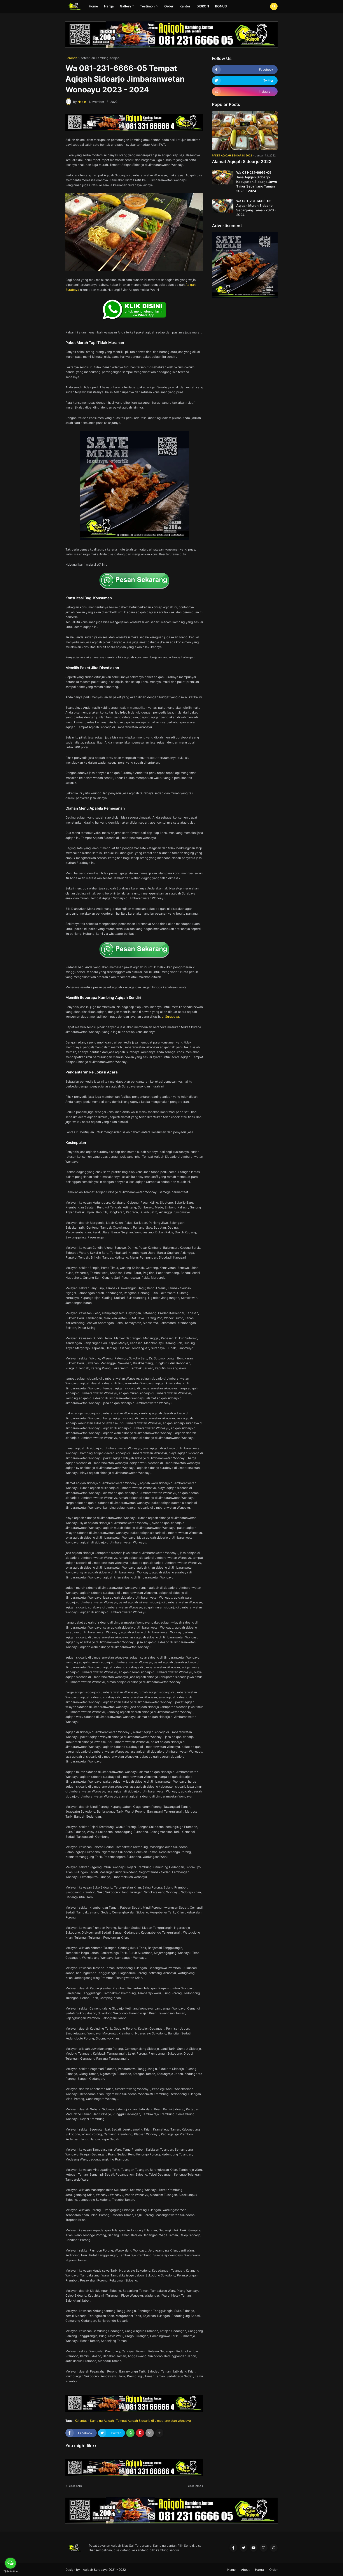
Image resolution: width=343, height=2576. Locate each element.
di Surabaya (170, 1016)
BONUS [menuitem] (221, 6)
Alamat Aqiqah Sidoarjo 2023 (241, 161)
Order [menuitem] (168, 6)
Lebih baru (75, 2486)
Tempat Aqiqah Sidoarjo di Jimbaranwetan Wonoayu (153, 2420)
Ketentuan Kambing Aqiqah (99, 58)
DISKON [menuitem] (202, 6)
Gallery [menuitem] (125, 6)
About (245, 2569)
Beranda (71, 58)
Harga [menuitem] (109, 6)
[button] (274, 6)
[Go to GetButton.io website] (11, 2571)
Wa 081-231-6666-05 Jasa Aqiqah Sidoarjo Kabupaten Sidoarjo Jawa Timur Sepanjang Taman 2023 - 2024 (256, 181)
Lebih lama (194, 2486)
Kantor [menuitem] (185, 6)
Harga (259, 2569)
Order (273, 2569)
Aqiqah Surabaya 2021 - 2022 (104, 2569)
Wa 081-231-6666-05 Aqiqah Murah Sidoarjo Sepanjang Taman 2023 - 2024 (256, 208)
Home (231, 2569)
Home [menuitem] (93, 6)
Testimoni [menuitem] (148, 6)
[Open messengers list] (10, 2563)
